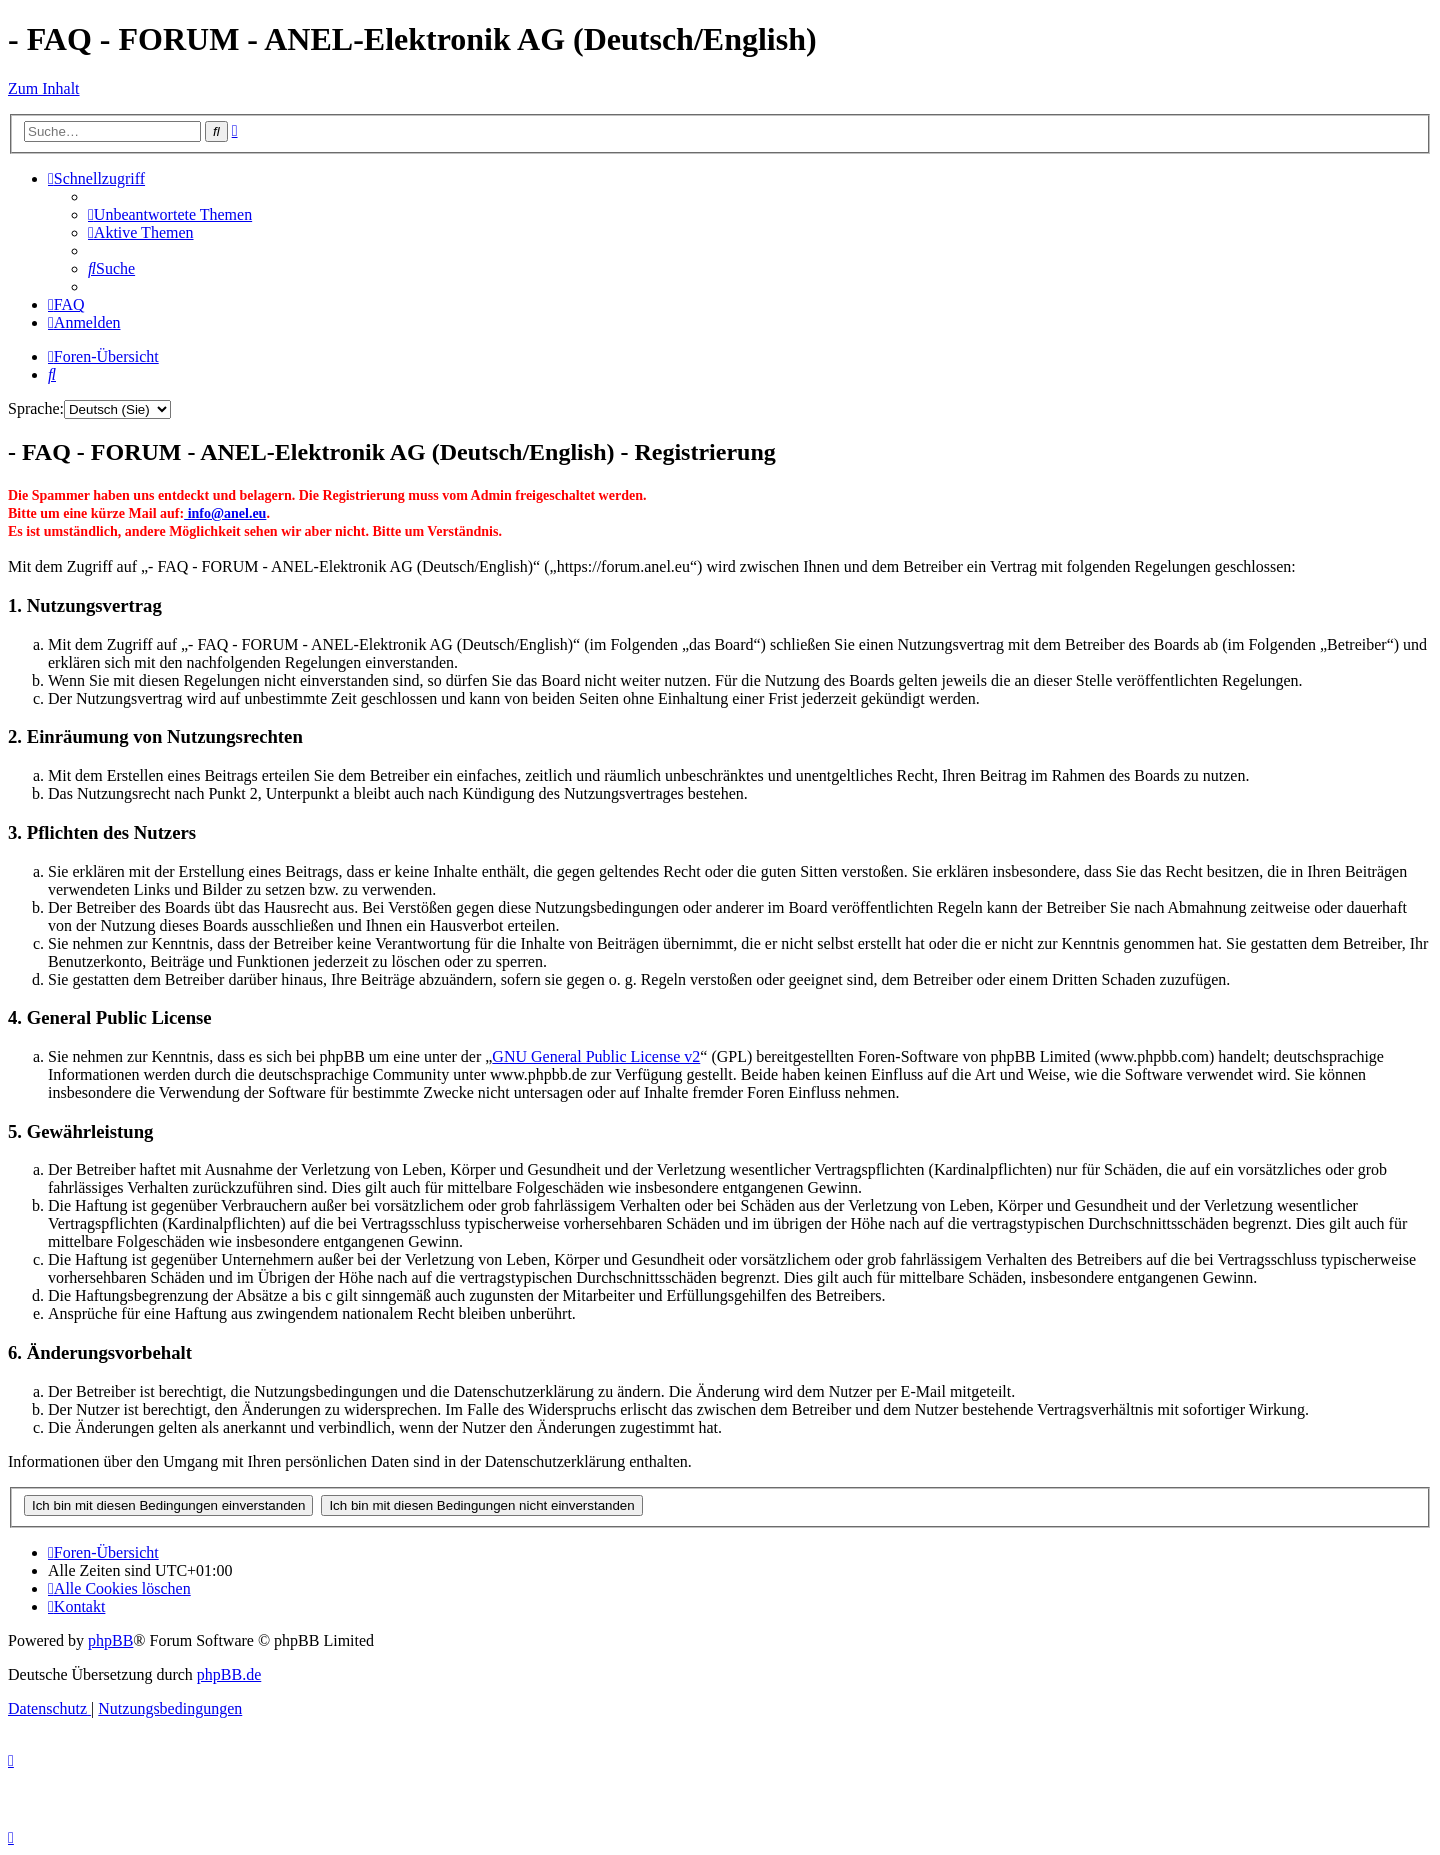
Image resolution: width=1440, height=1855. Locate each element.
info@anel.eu (225, 513)
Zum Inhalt (44, 88)
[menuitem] (170, 214)
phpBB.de (229, 1674)
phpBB (110, 1640)
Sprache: (36, 408)
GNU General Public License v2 (596, 1056)
